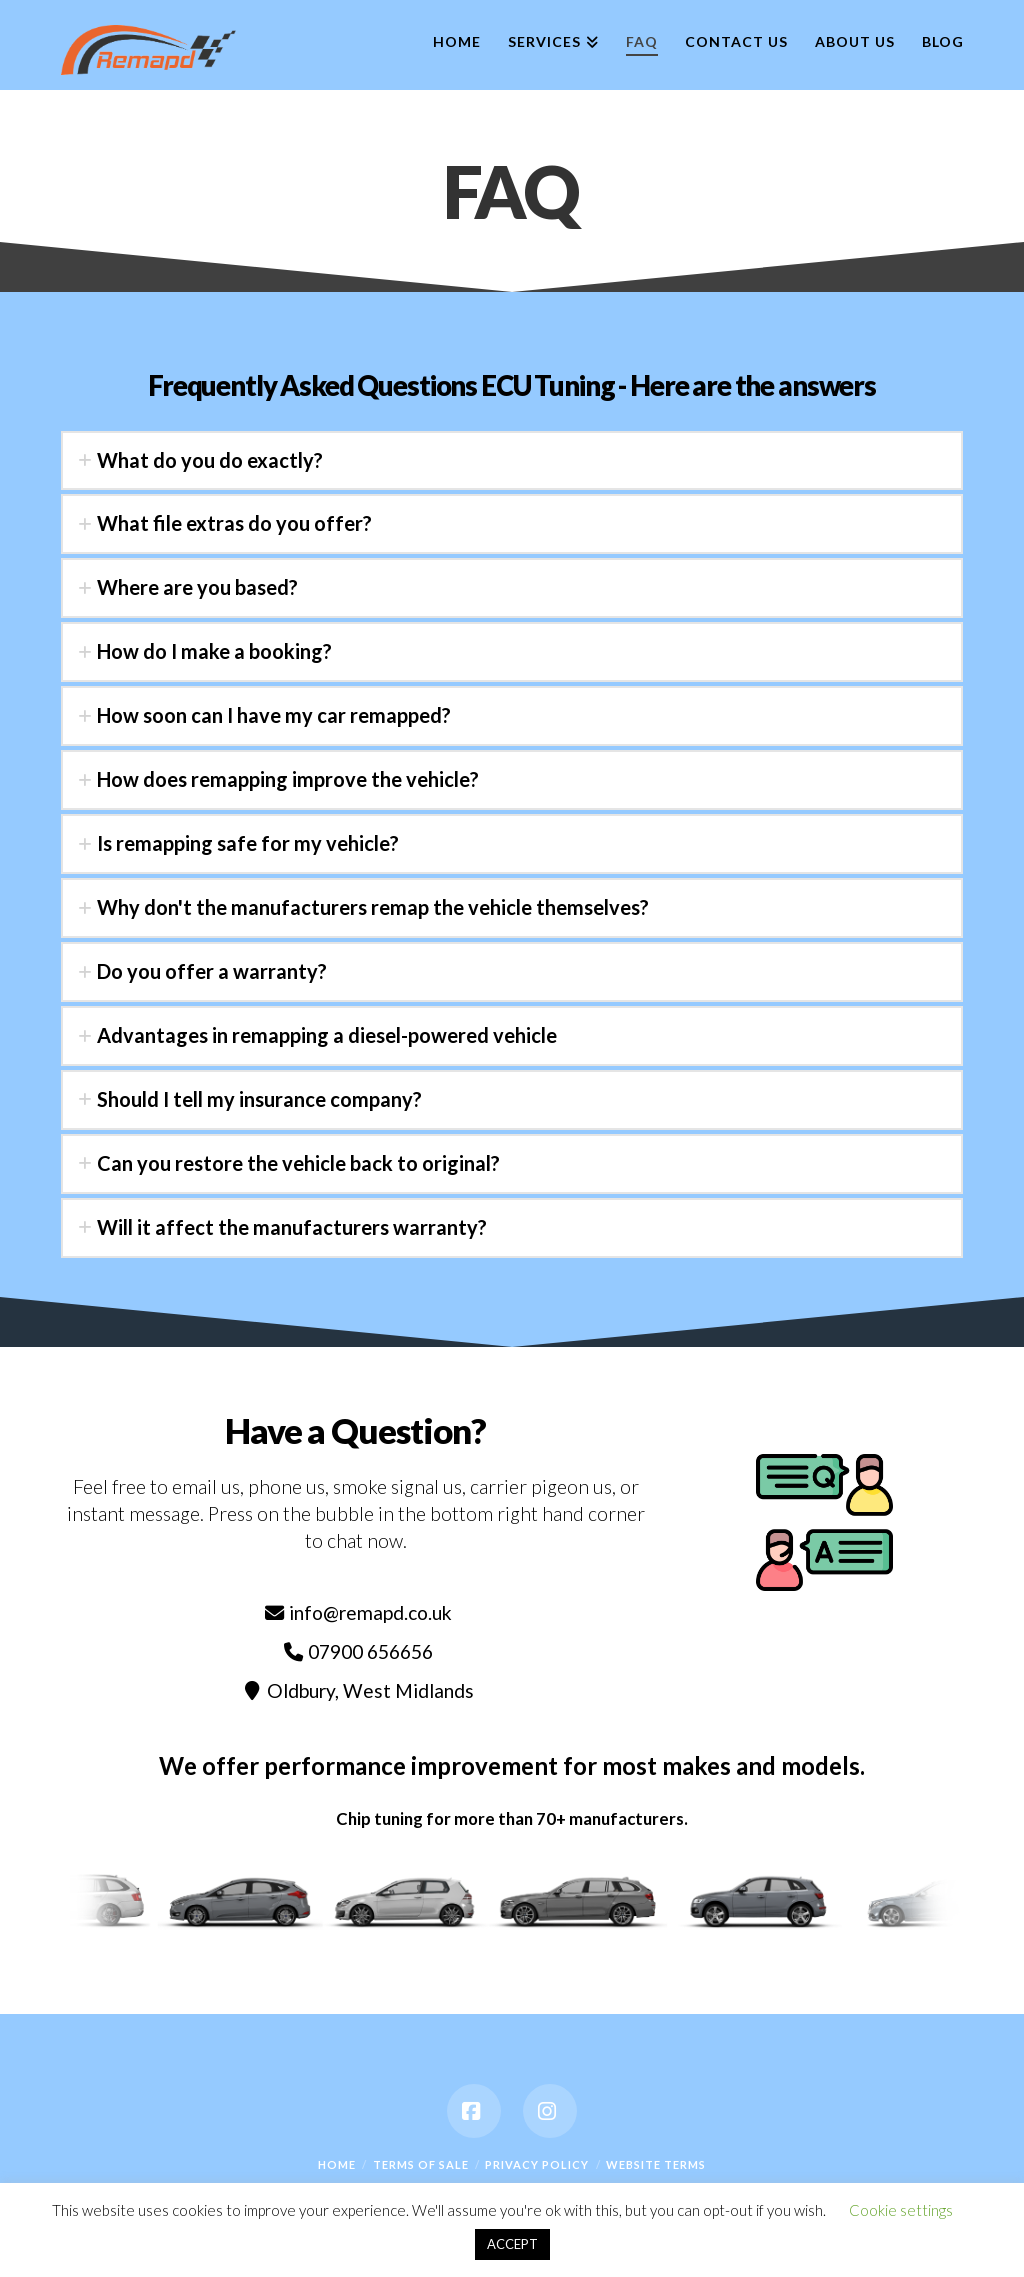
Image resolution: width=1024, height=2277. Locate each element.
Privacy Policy (537, 2164)
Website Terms (656, 2164)
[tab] (511, 461)
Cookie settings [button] (901, 2210)
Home (337, 2164)
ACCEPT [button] (512, 2244)
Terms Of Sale (421, 2164)
